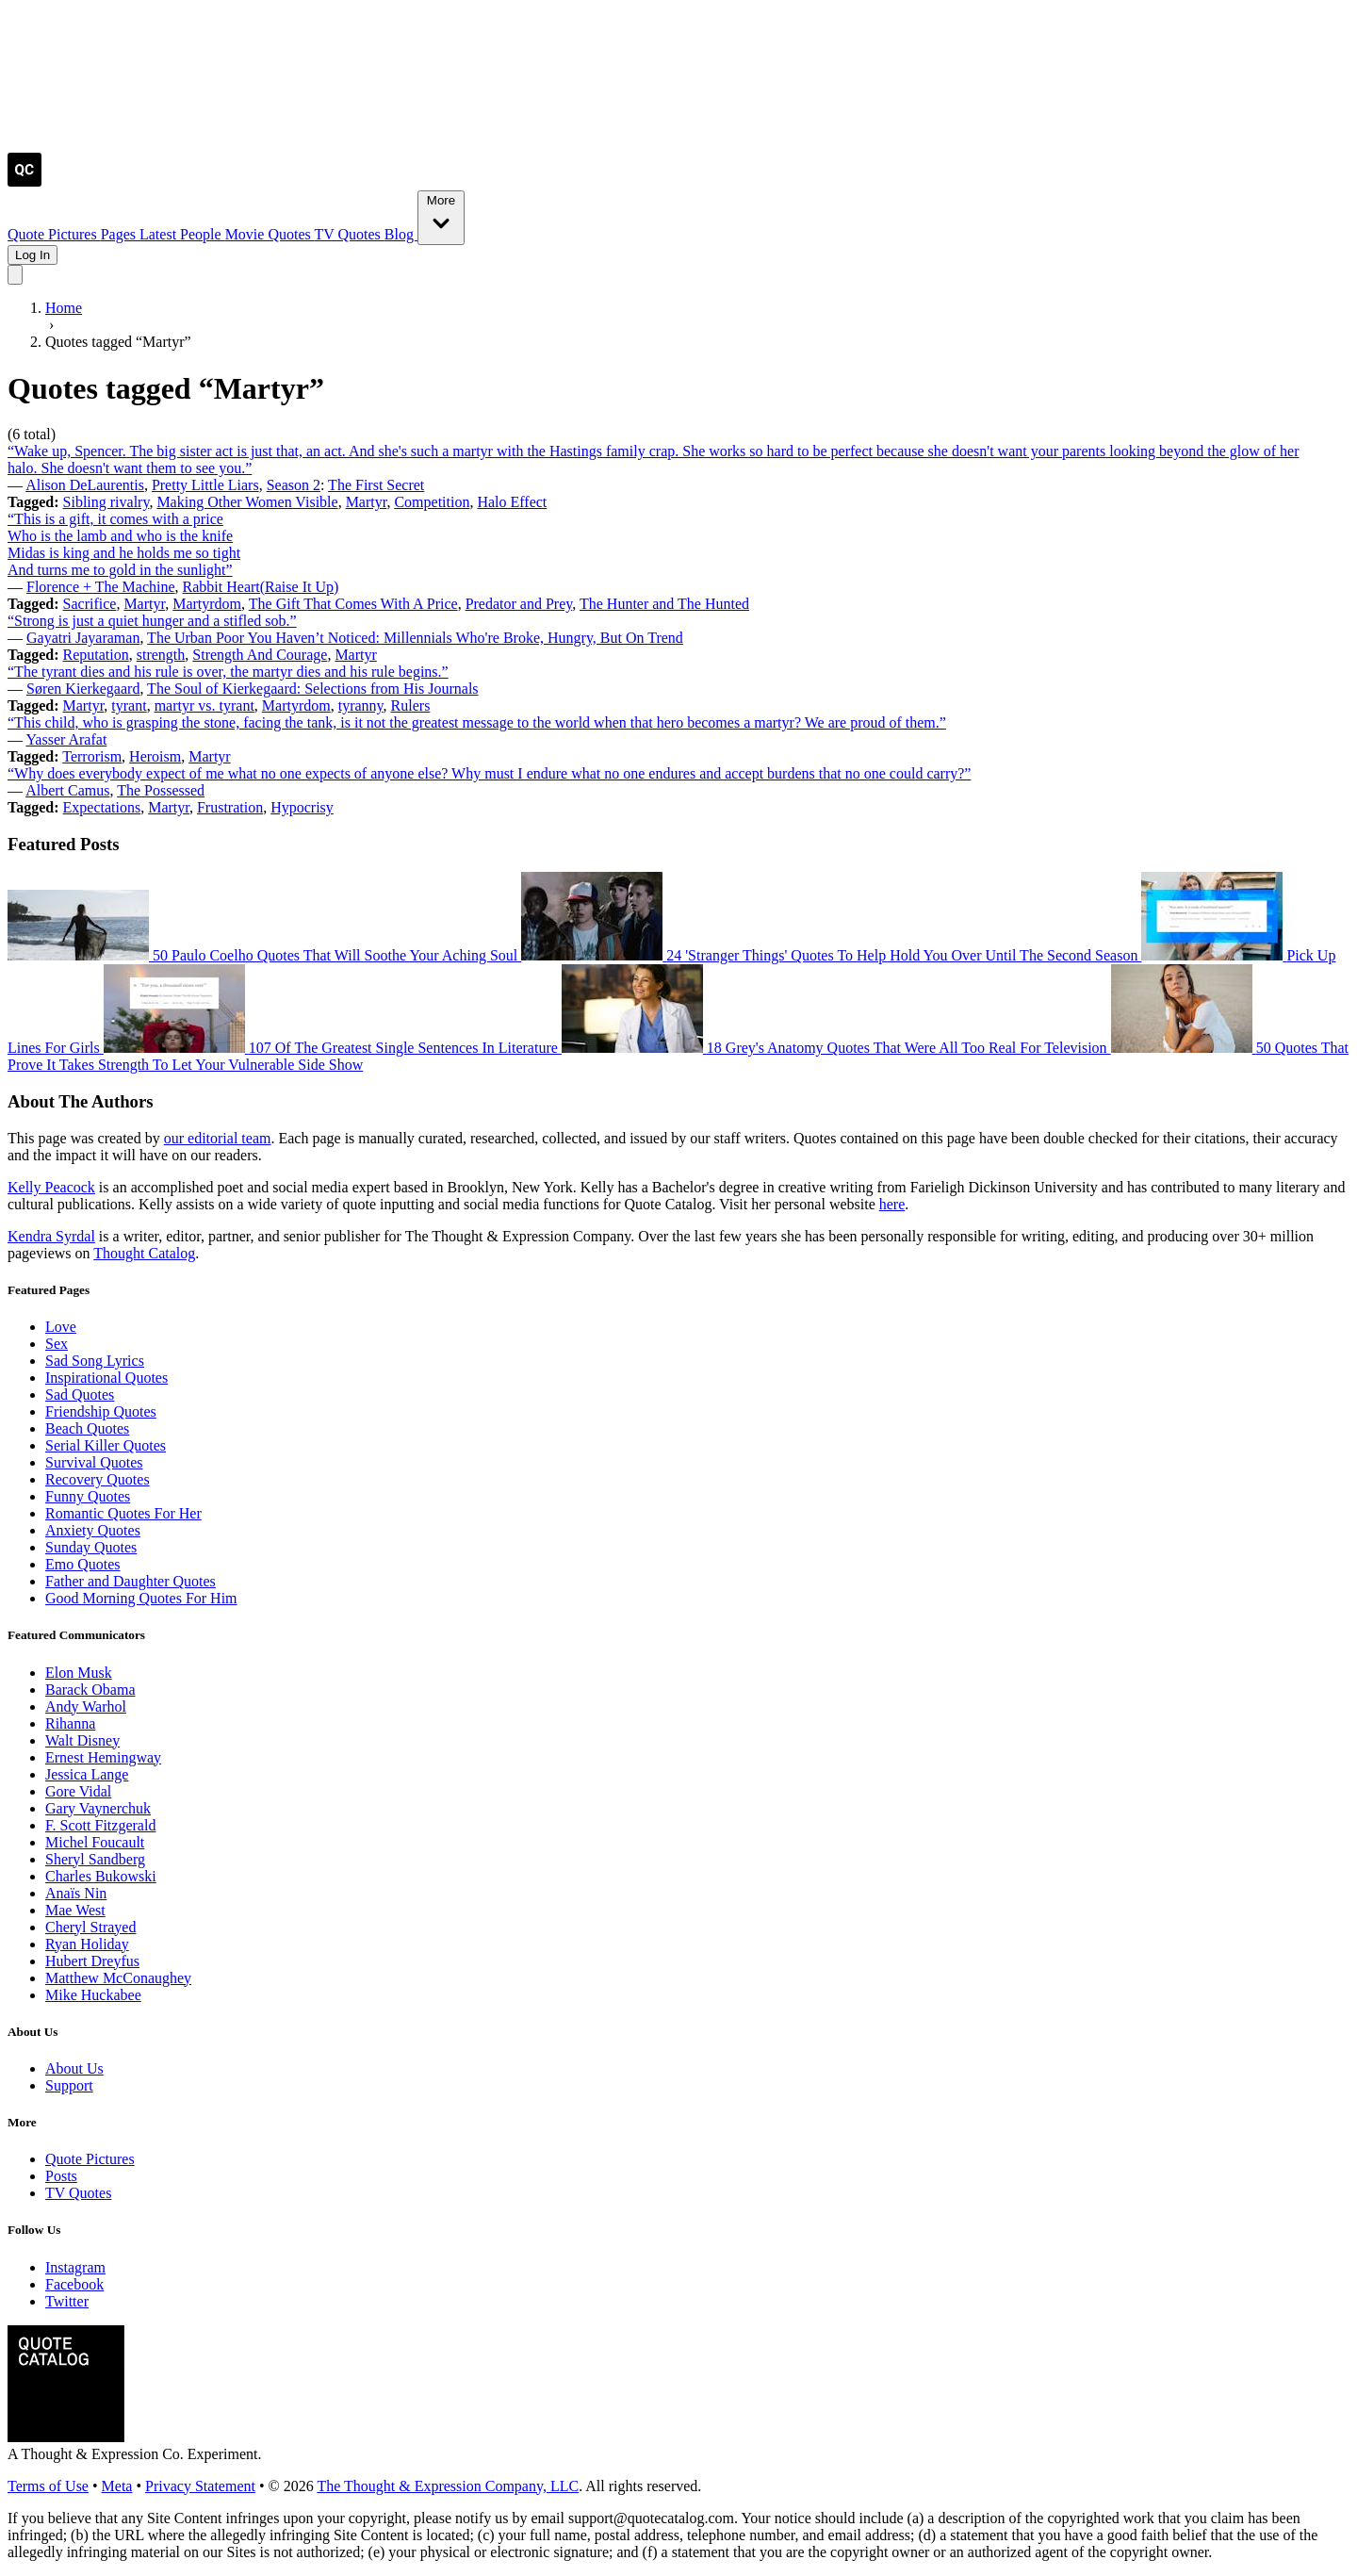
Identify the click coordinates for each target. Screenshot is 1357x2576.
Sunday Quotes (91, 1547)
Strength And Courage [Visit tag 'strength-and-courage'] (259, 655)
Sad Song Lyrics (94, 1361)
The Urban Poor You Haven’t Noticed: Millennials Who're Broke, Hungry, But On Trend (415, 638)
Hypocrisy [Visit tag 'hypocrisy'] (302, 807)
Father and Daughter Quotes (130, 1581)
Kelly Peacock (51, 1187)
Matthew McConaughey (118, 1978)
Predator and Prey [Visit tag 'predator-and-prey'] (519, 604)
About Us (74, 2068)
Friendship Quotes (100, 1411)
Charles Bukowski (100, 1876)
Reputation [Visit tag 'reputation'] (96, 655)
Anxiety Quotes (92, 1530)
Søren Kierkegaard (82, 689)
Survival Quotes (94, 1462)
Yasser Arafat (65, 739)
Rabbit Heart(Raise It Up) (261, 587)
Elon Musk (78, 1673)
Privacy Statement (200, 2486)
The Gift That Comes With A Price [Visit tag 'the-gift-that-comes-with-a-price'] (353, 604)
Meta (117, 2486)
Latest (159, 234)
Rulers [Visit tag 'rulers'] (411, 705)
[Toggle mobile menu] (15, 275)
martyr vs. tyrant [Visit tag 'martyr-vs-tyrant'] (204, 705)
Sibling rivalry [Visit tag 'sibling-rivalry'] (106, 502)
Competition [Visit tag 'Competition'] (431, 502)
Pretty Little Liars (205, 485)
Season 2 (293, 485)
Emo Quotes (83, 1564)
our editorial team (217, 1138)
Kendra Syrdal (51, 1236)
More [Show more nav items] (441, 216)
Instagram (75, 2267)
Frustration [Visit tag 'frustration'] (230, 807)
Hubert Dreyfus (92, 1961)
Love (60, 1327)
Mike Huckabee (93, 1995)
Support (69, 2085)
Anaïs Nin (75, 1893)
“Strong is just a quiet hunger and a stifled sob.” (152, 621)
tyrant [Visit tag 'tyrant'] (128, 705)
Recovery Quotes (97, 1479)
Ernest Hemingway (103, 1757)
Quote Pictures (54, 234)
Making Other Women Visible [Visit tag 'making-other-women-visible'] (246, 502)
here (892, 1204)
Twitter (67, 2301)
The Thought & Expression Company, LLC (448, 2486)
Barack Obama (90, 1690)
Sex (56, 1344)
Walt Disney (82, 1740)
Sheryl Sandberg (95, 1859)
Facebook (74, 2284)
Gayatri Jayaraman (82, 638)
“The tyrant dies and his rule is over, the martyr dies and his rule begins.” (228, 672)
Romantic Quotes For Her (123, 1513)
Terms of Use (48, 2486)
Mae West (75, 1910)
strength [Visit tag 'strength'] (161, 655)
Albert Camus (67, 790)
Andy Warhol (85, 1706)
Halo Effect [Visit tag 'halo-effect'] (512, 502)
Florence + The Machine (100, 587)
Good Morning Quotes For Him (141, 1598)
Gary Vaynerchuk (98, 1808)
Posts (61, 2176)
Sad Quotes (79, 1394)
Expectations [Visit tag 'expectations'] (102, 807)
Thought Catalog (144, 1253)
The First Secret (376, 485)
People (202, 234)
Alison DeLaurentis (84, 485)
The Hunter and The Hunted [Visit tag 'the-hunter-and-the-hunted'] (664, 604)
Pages (120, 234)
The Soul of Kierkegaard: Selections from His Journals (312, 689)
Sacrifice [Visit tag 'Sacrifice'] (90, 604)
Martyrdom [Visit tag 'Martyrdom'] (206, 604)
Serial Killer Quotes (105, 1445)
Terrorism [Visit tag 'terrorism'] (92, 756)
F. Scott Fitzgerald (100, 1825)
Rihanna (70, 1723)
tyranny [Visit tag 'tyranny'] (361, 705)
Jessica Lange (86, 1774)
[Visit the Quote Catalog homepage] (24, 181)
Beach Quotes (87, 1428)
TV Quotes (349, 234)
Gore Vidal (78, 1791)
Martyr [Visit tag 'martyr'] (366, 502)
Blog (400, 234)
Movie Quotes (270, 234)
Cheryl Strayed (90, 1927)
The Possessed (160, 790)
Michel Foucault (94, 1842)
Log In (32, 255)
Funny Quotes (87, 1496)
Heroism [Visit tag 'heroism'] (155, 756)
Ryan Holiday (87, 1944)
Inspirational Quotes (106, 1378)
